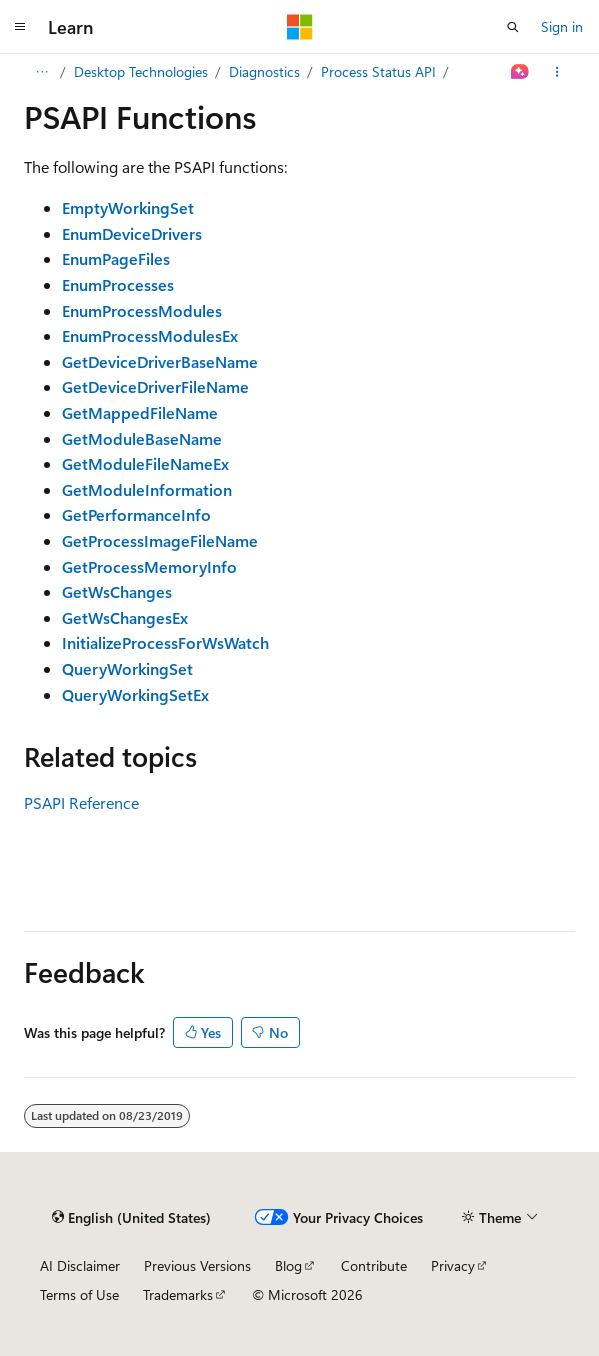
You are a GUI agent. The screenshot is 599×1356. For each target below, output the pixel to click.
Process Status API (378, 71)
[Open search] (513, 27)
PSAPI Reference (81, 802)
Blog (288, 1265)
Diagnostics (264, 71)
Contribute (374, 1265)
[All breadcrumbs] (41, 72)
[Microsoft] (300, 27)
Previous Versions (197, 1265)
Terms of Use (79, 1294)
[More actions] (557, 72)
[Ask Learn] (520, 72)
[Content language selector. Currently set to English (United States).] (131, 1217)
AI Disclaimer (80, 1265)
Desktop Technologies (141, 71)
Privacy (453, 1265)
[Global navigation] (20, 27)
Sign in (562, 26)
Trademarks (178, 1294)
